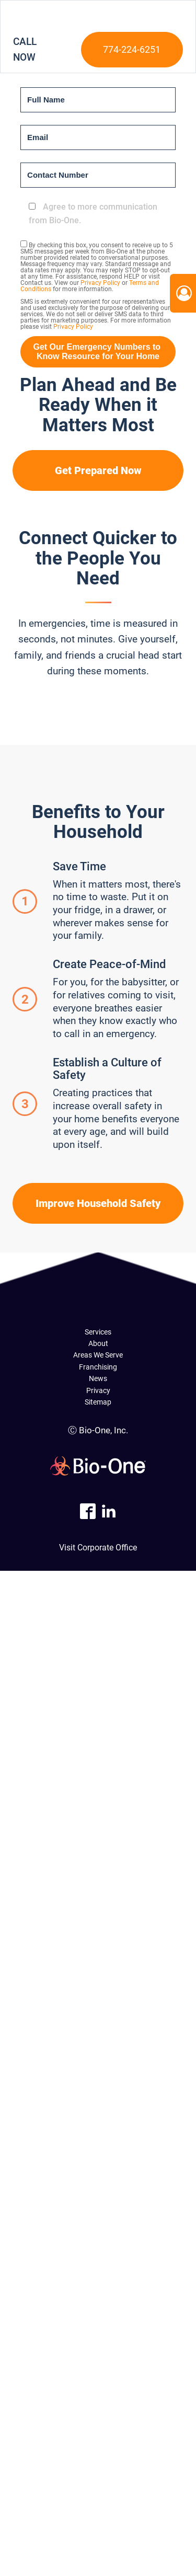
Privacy (98, 1390)
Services (98, 1332)
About (98, 1343)
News (98, 1378)
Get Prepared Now (98, 470)
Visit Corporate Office (98, 1547)
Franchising (98, 1367)
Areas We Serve (98, 1355)
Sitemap (98, 1402)
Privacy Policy (100, 282)
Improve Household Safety (98, 1203)
